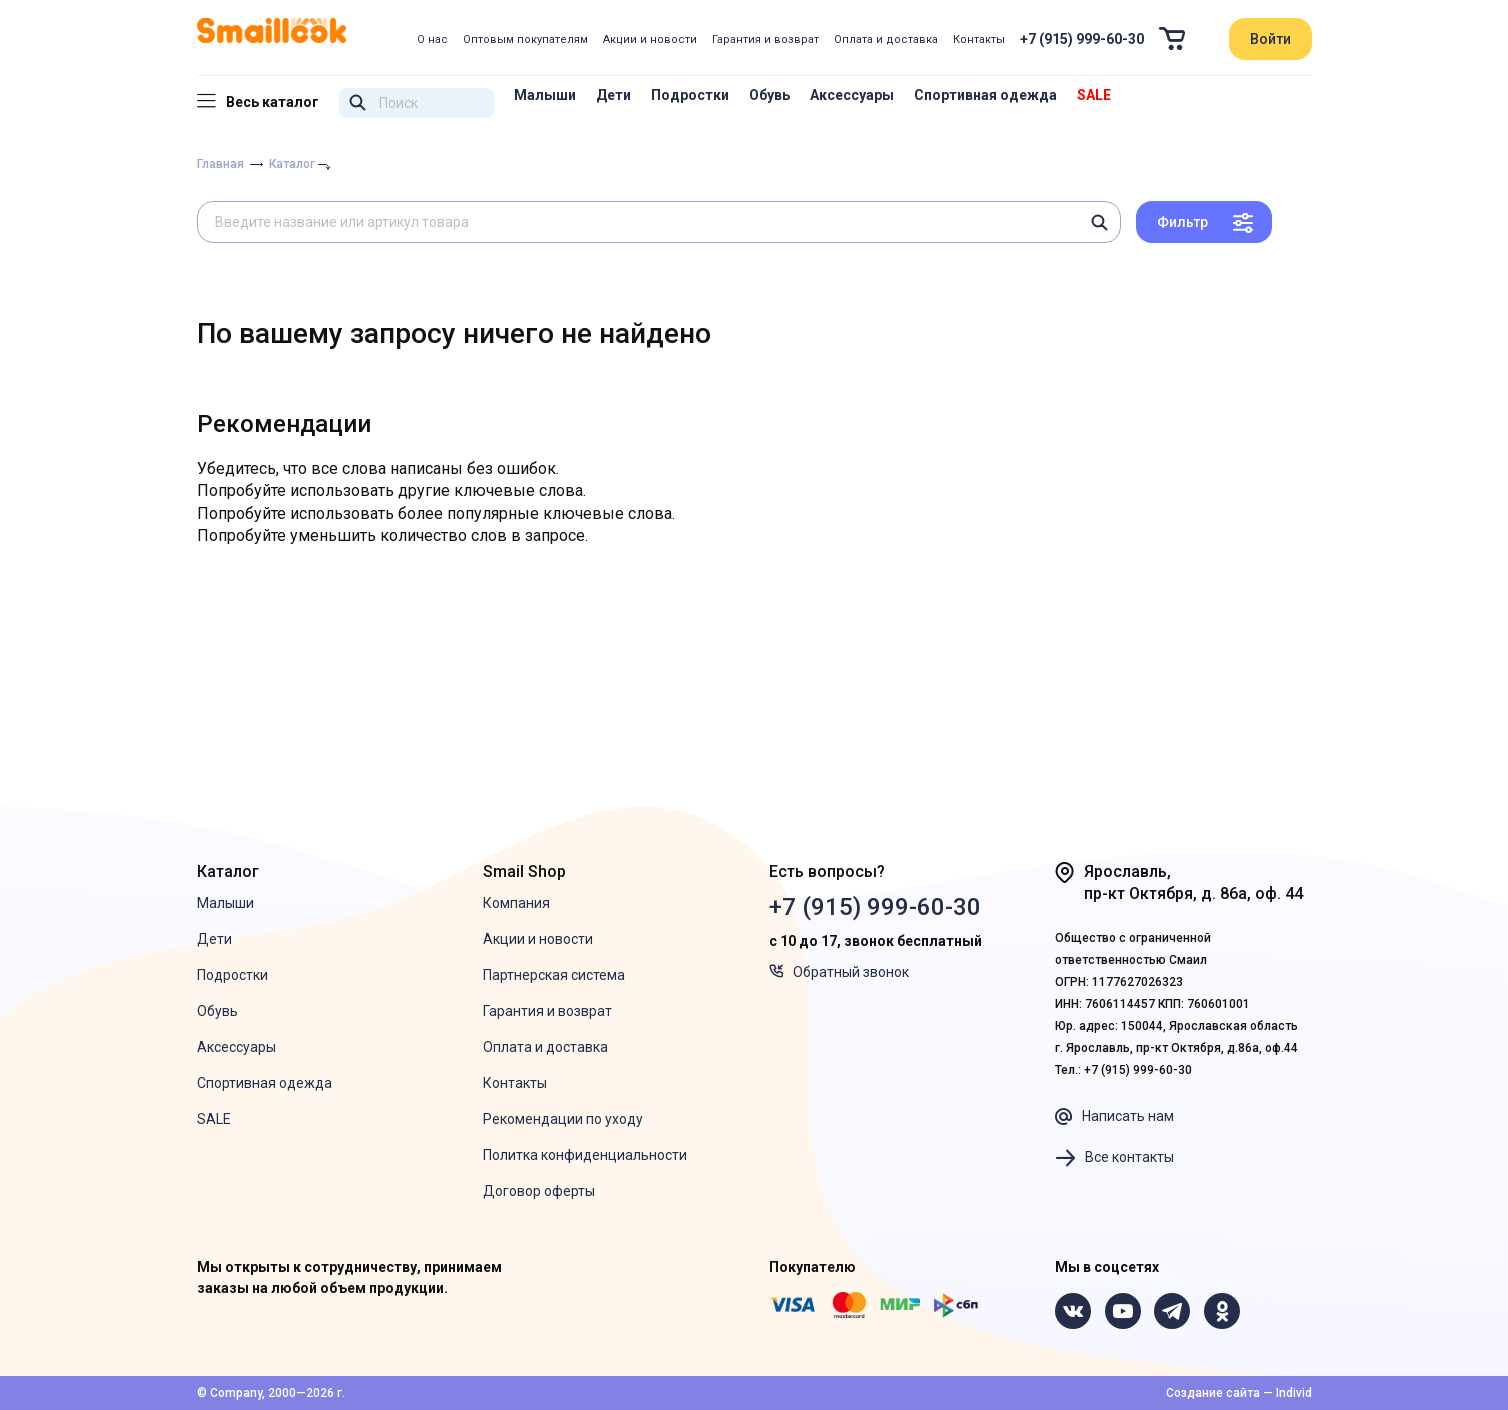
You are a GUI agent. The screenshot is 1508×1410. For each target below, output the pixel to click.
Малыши (545, 95)
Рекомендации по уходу (563, 1119)
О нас (432, 39)
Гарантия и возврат (765, 39)
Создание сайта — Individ (1239, 1393)
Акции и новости (650, 39)
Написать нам (1114, 1117)
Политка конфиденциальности (585, 1155)
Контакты (979, 39)
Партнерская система (554, 975)
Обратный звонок (839, 972)
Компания (516, 903)
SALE (1094, 95)
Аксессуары (852, 95)
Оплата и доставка (886, 39)
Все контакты (1114, 1158)
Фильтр (1182, 222)
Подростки (690, 95)
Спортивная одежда (985, 95)
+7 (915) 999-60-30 (1082, 39)
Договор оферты (539, 1191)
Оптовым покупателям (525, 39)
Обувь (769, 95)
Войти (1270, 39)
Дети (613, 95)
